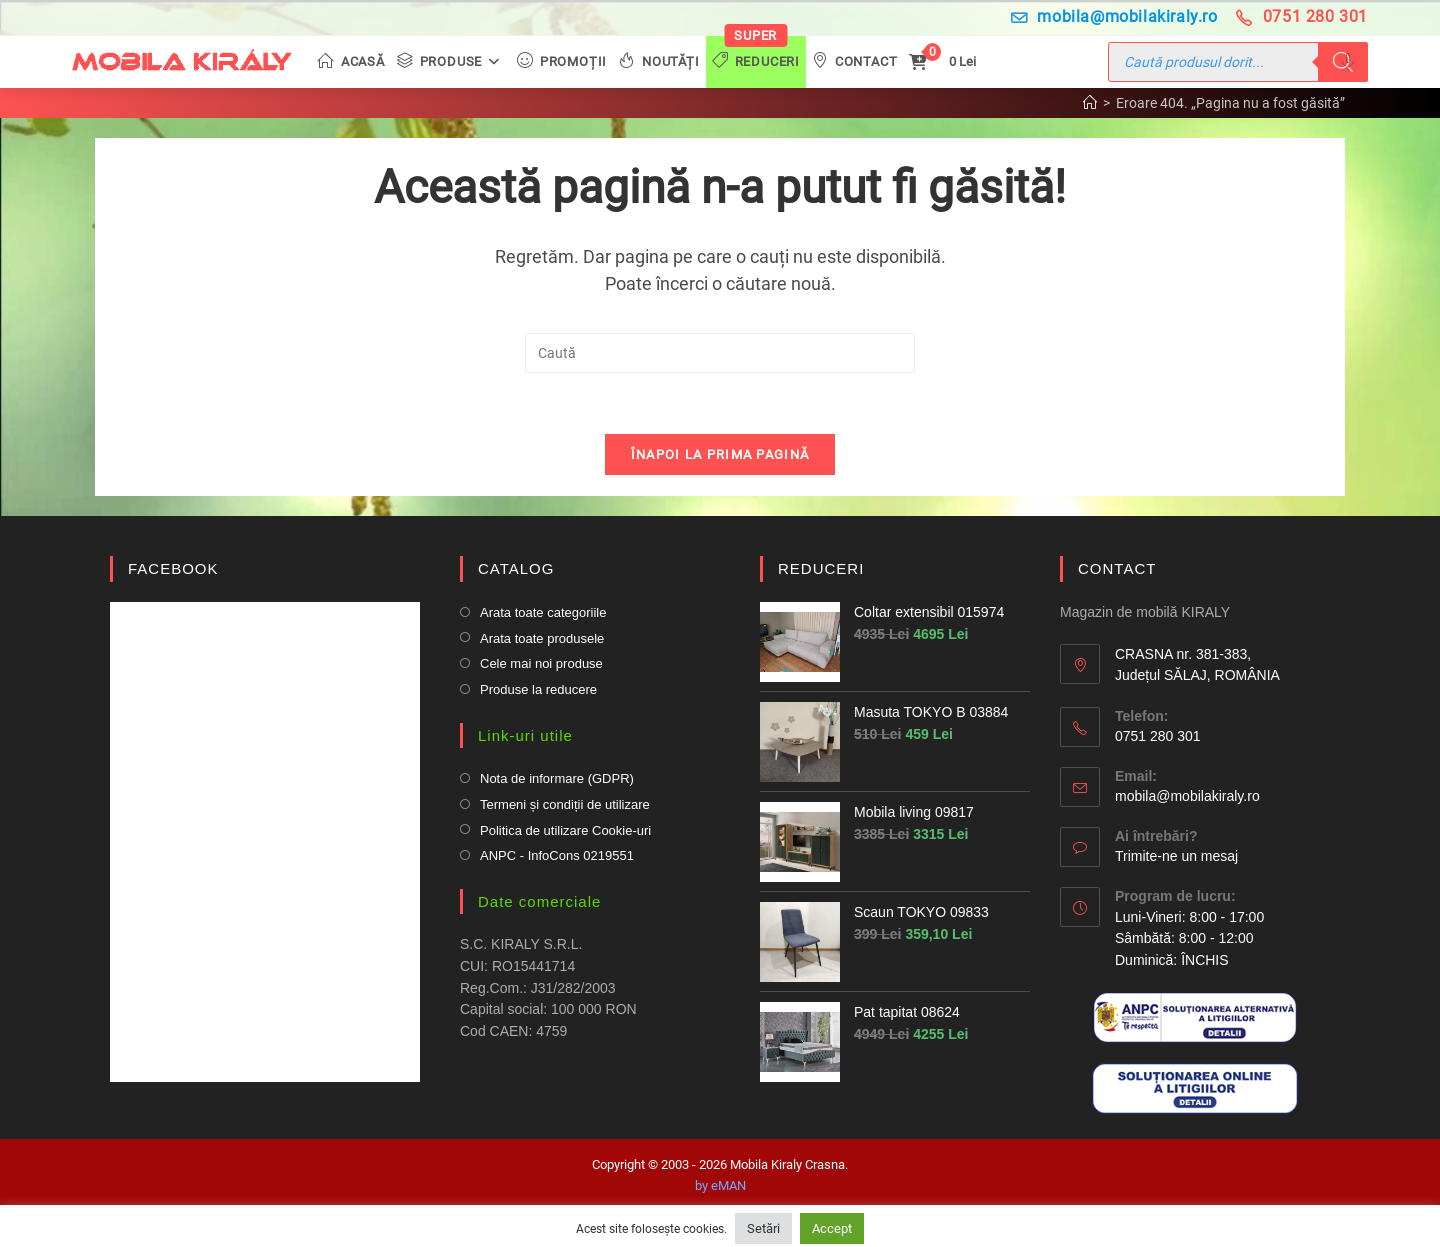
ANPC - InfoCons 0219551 (557, 855)
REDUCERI (821, 568)
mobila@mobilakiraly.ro (1114, 16)
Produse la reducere (538, 689)
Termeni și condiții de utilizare (565, 804)
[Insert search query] (720, 353)
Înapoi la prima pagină (720, 454)
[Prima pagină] (1090, 103)
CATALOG (516, 568)
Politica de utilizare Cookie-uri (565, 830)
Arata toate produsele (542, 638)
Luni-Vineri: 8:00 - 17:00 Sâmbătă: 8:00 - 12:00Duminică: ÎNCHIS (1189, 938)
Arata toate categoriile (543, 612)
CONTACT (1117, 568)
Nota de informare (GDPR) (557, 778)
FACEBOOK (173, 568)
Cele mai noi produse (541, 663)
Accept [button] (832, 1228)
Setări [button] (763, 1228)
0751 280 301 (1302, 16)
